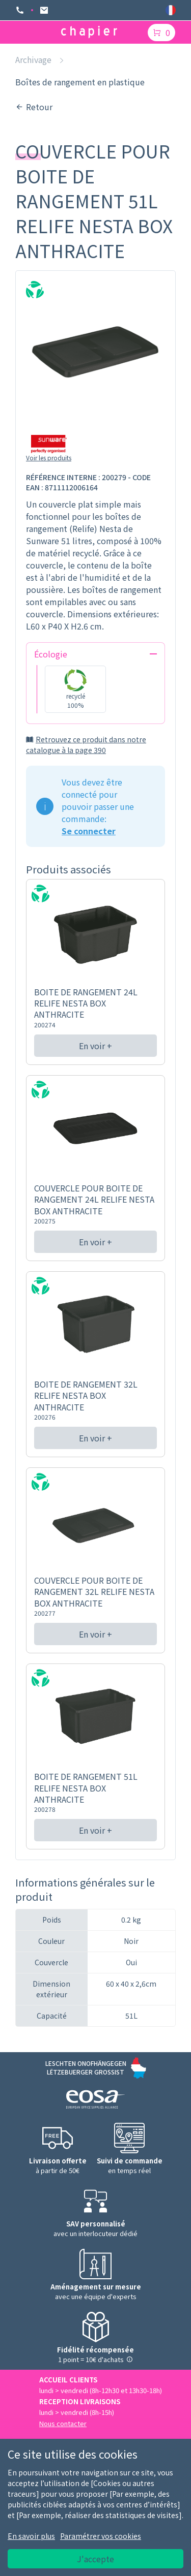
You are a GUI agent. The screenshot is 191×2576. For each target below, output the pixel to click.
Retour (33, 107)
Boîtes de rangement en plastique (80, 82)
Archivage (33, 59)
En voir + (95, 1046)
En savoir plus (31, 2536)
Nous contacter (63, 2423)
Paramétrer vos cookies (100, 2536)
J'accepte (95, 2559)
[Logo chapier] (89, 32)
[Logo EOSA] (95, 2101)
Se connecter (89, 831)
